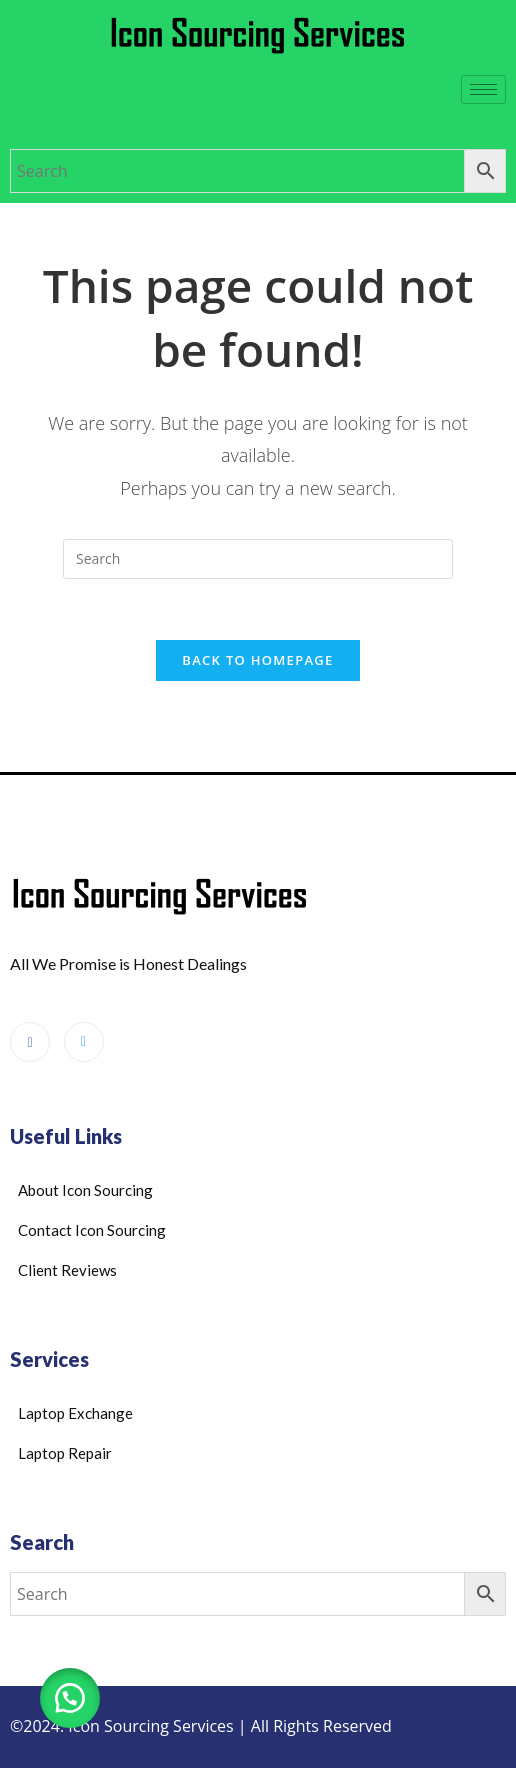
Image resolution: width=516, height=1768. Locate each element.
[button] (70, 1698)
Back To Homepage (257, 660)
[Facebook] (30, 1042)
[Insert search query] (258, 559)
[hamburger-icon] (483, 89)
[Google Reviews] (84, 1042)
